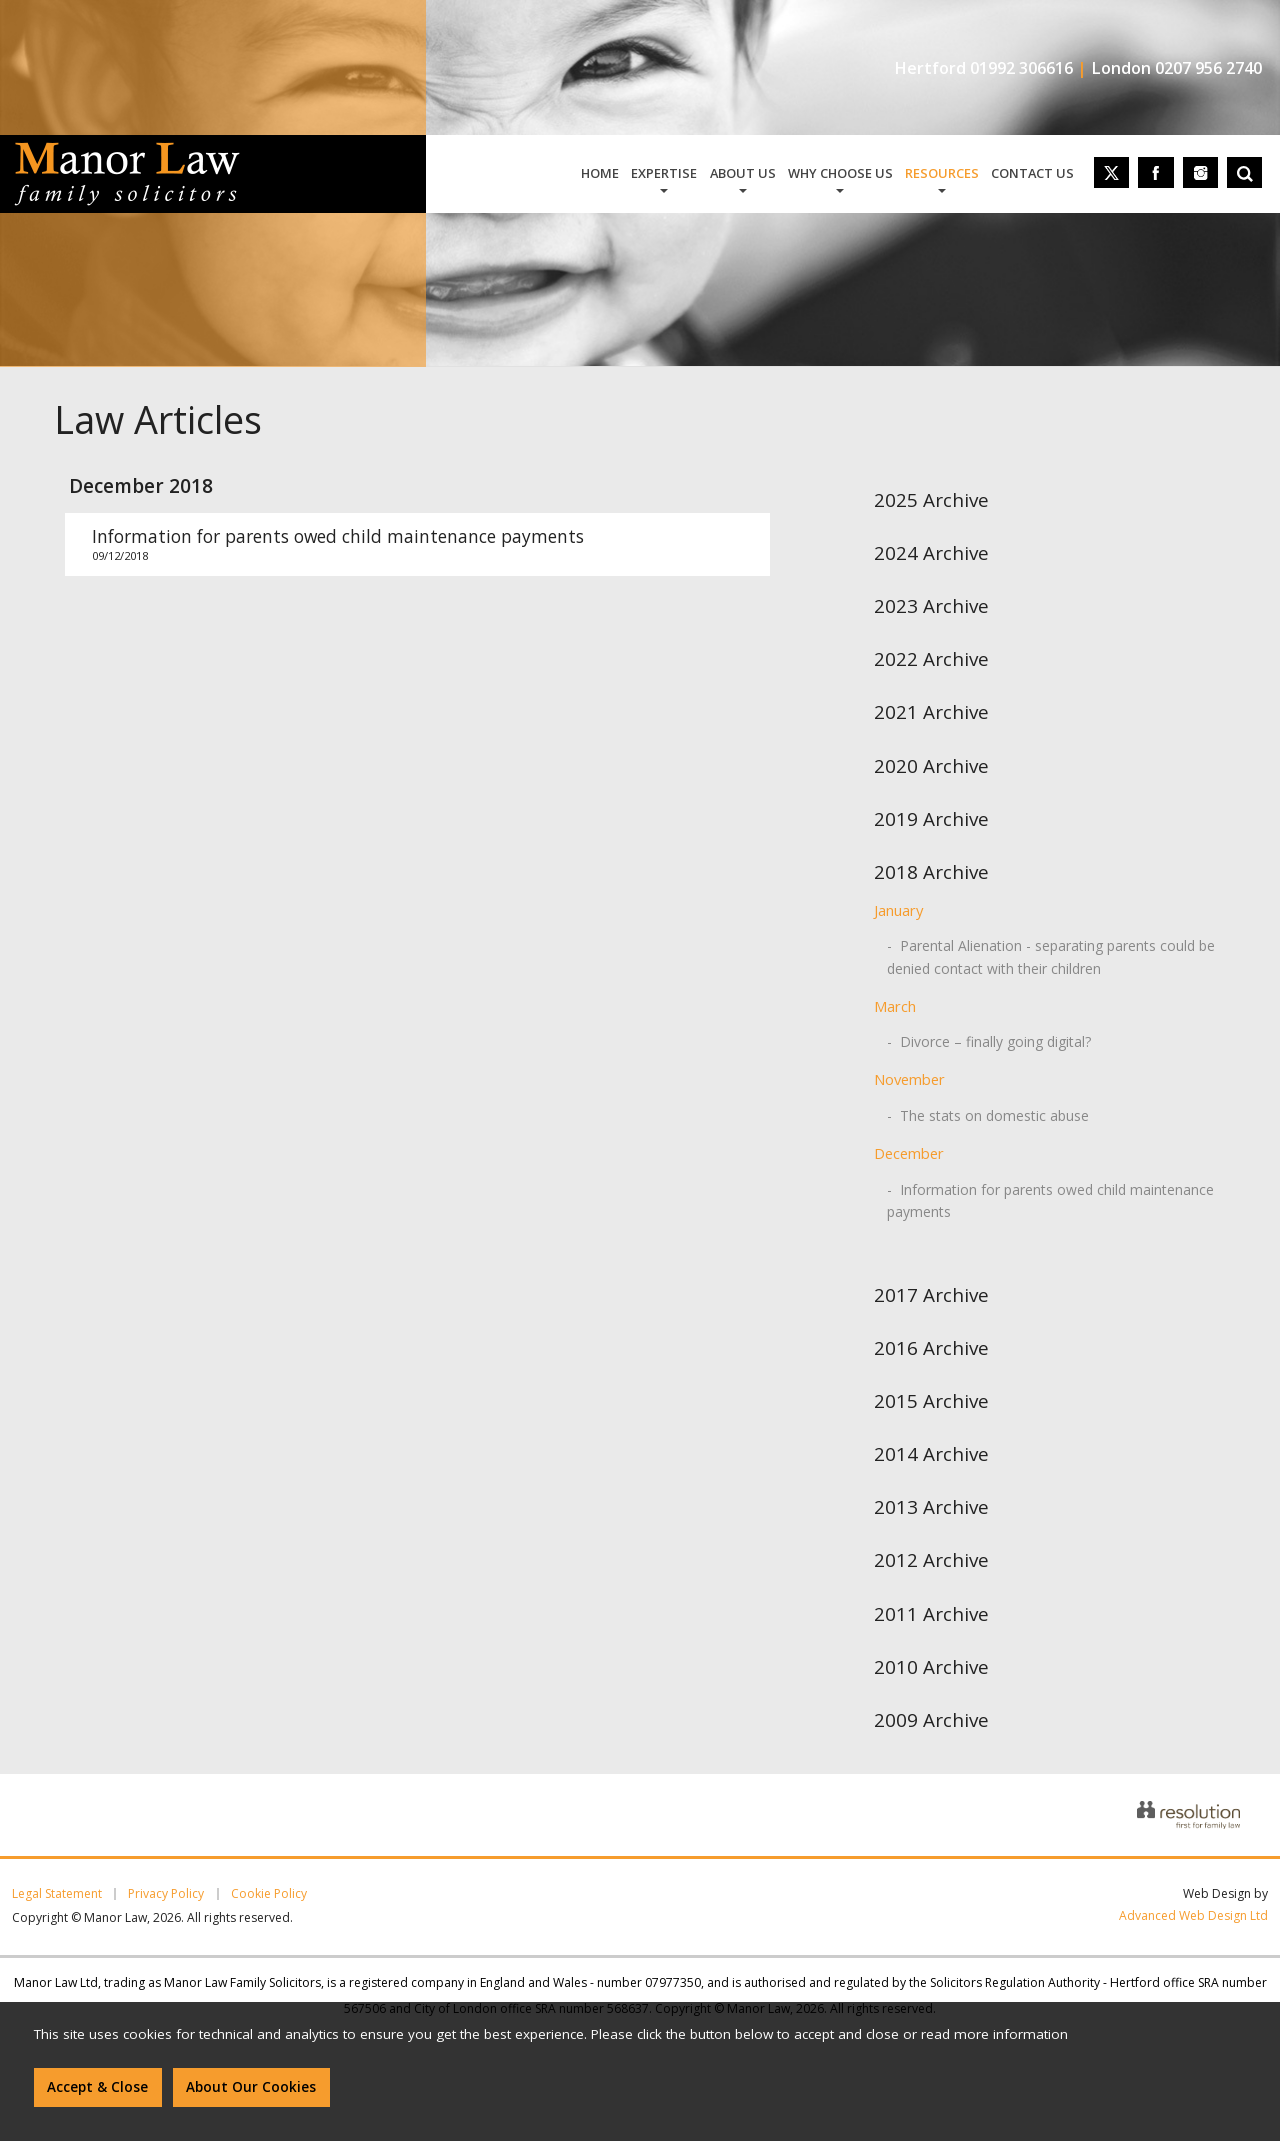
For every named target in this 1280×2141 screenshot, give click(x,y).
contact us (1032, 173)
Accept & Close (97, 2087)
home (600, 173)
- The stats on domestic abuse (988, 1115)
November (909, 1079)
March (895, 1006)
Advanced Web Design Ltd (1193, 1915)
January (898, 910)
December (909, 1153)
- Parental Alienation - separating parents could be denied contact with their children (1051, 956)
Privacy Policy (166, 1894)
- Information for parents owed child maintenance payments (1050, 1200)
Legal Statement (57, 1894)
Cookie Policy (269, 1894)
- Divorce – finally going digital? (989, 1041)
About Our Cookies (251, 2087)
